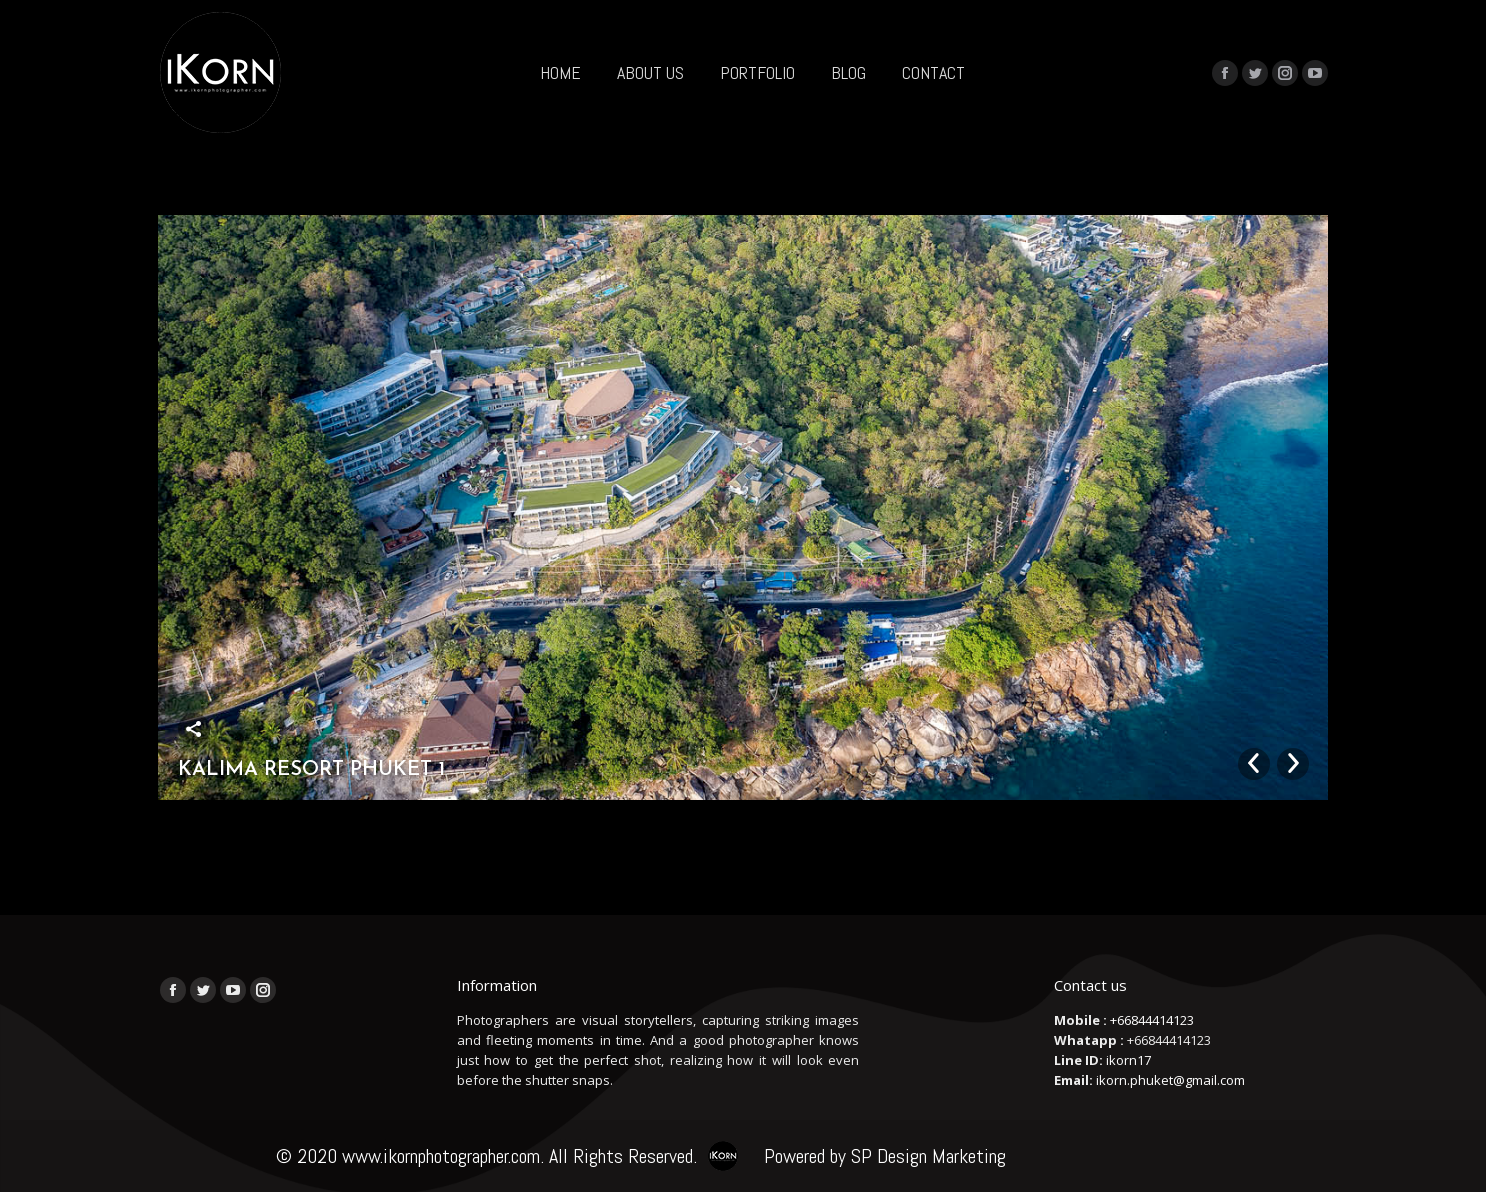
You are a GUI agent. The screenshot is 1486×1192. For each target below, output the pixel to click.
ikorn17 (1128, 1060)
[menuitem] (560, 72)
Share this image (194, 729)
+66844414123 (1152, 1020)
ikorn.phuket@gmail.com (1170, 1080)
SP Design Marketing (928, 1156)
